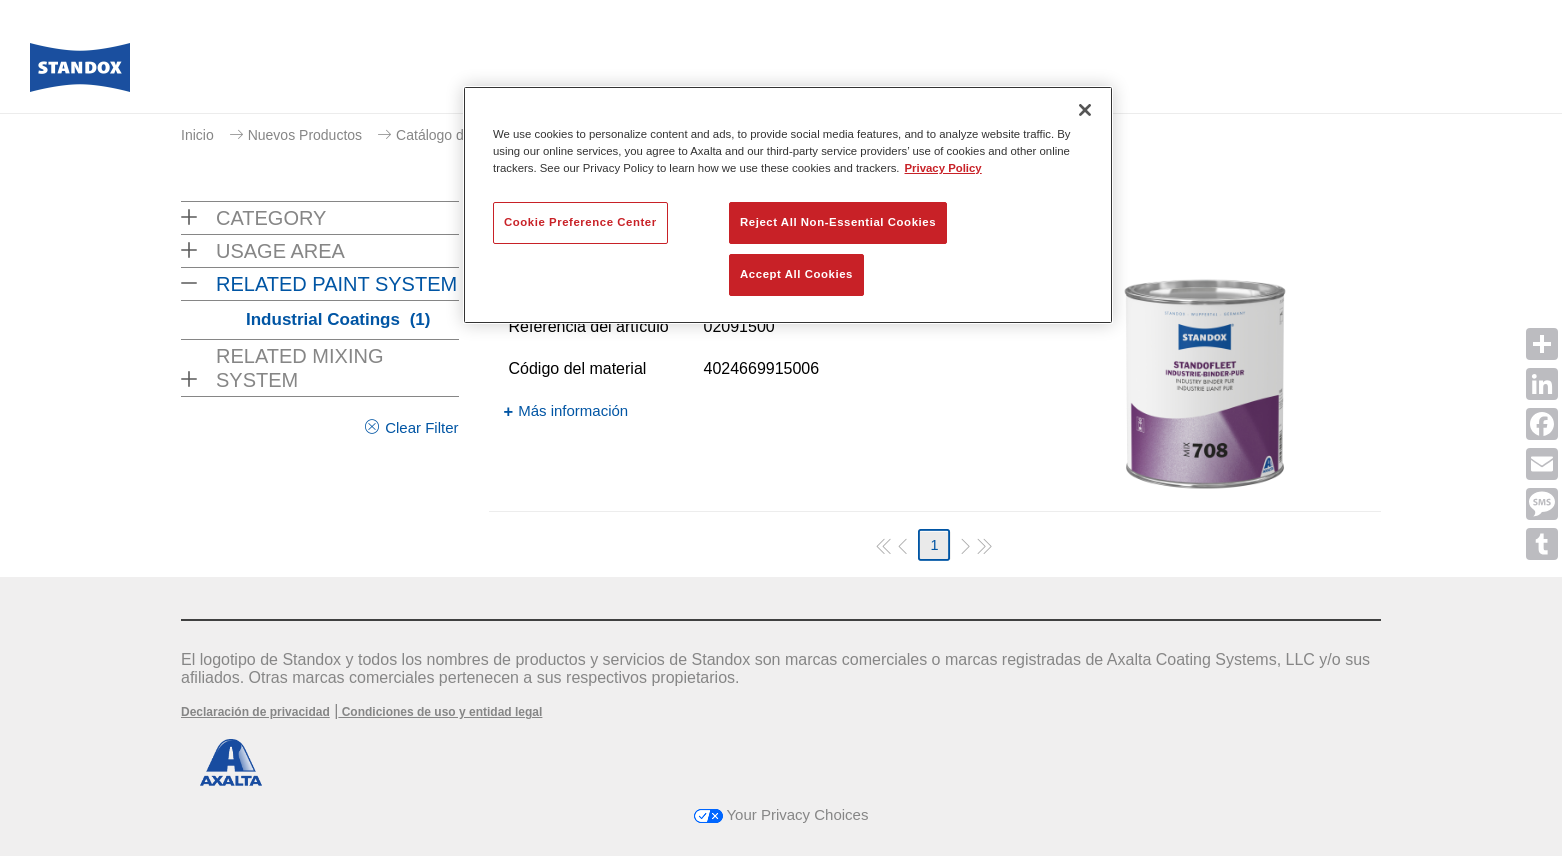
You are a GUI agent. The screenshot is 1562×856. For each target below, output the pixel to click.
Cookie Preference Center (580, 222)
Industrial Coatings (338, 319)
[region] (788, 205)
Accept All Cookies (796, 274)
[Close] (1085, 110)
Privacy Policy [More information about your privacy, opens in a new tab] (943, 168)
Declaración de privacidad (255, 712)
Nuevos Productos (305, 135)
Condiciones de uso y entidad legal (440, 712)
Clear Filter (421, 427)
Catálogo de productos (466, 135)
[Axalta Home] (80, 73)
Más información (573, 410)
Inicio (197, 135)
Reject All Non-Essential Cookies (838, 222)
